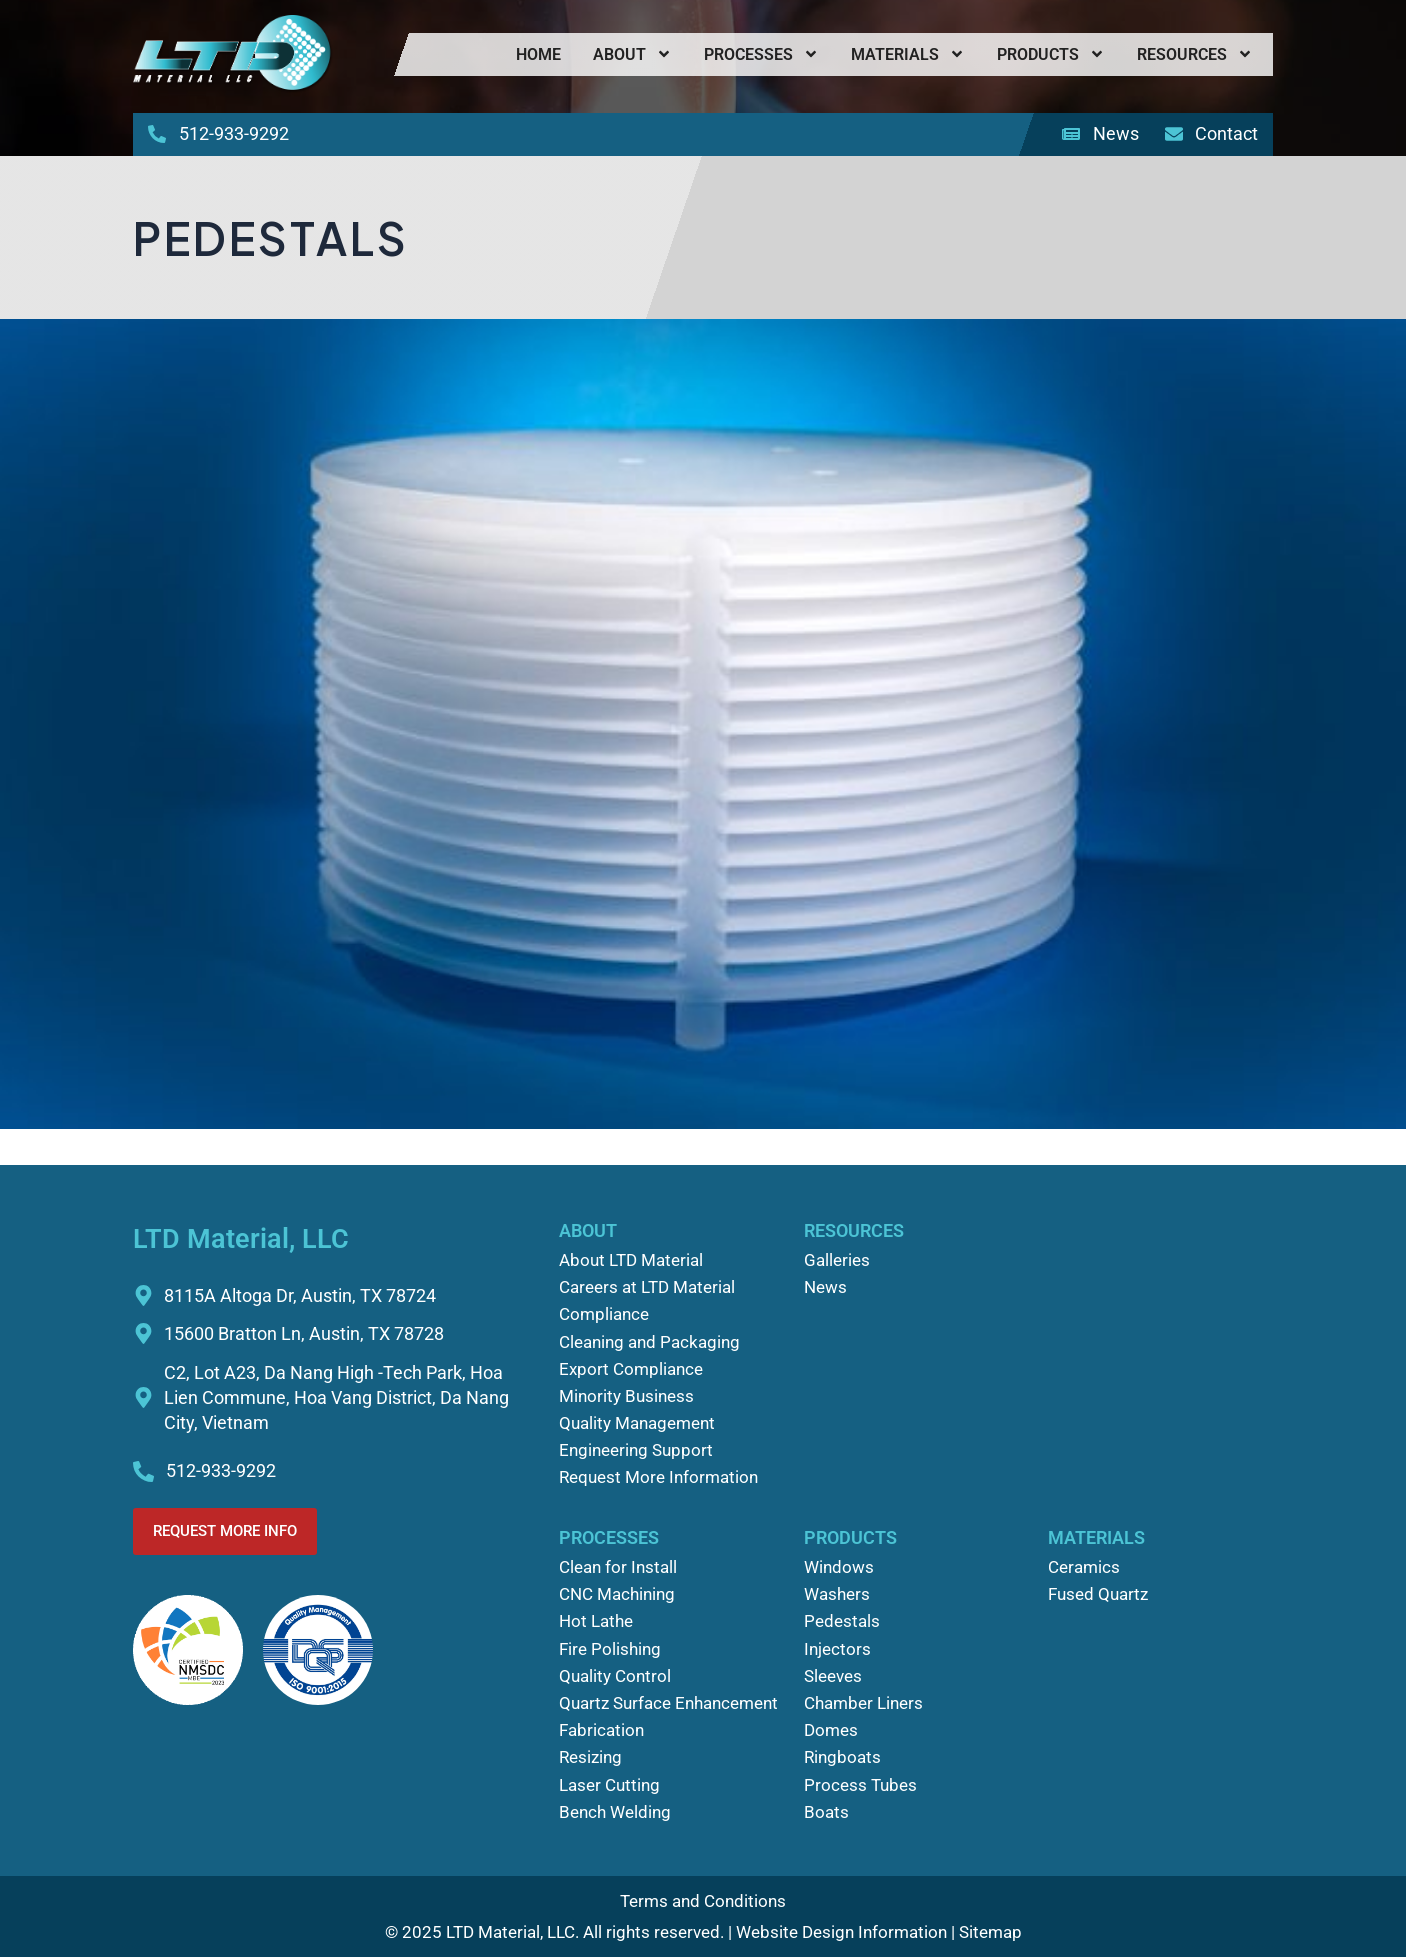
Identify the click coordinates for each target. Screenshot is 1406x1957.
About (632, 54)
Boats (826, 1812)
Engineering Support (636, 1450)
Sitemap (990, 1932)
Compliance (604, 1314)
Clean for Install (618, 1567)
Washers (837, 1594)
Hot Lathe (596, 1621)
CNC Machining (617, 1594)
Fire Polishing (610, 1649)
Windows (839, 1567)
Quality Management (637, 1423)
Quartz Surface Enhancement (668, 1703)
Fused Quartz (1098, 1594)
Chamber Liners (863, 1703)
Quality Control (615, 1676)
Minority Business (626, 1396)
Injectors (837, 1649)
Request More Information (658, 1477)
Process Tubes (860, 1785)
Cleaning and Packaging (649, 1342)
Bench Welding (615, 1812)
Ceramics (1084, 1567)
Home (538, 54)
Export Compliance (631, 1369)
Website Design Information (841, 1932)
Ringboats (842, 1757)
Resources (1195, 54)
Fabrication (601, 1730)
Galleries (837, 1260)
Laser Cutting (609, 1785)
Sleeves (833, 1676)
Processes (761, 54)
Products (1051, 54)
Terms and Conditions (703, 1901)
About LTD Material (631, 1260)
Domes (831, 1730)
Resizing (590, 1757)
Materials (908, 54)
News (825, 1287)
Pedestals (842, 1621)
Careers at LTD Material (647, 1287)
